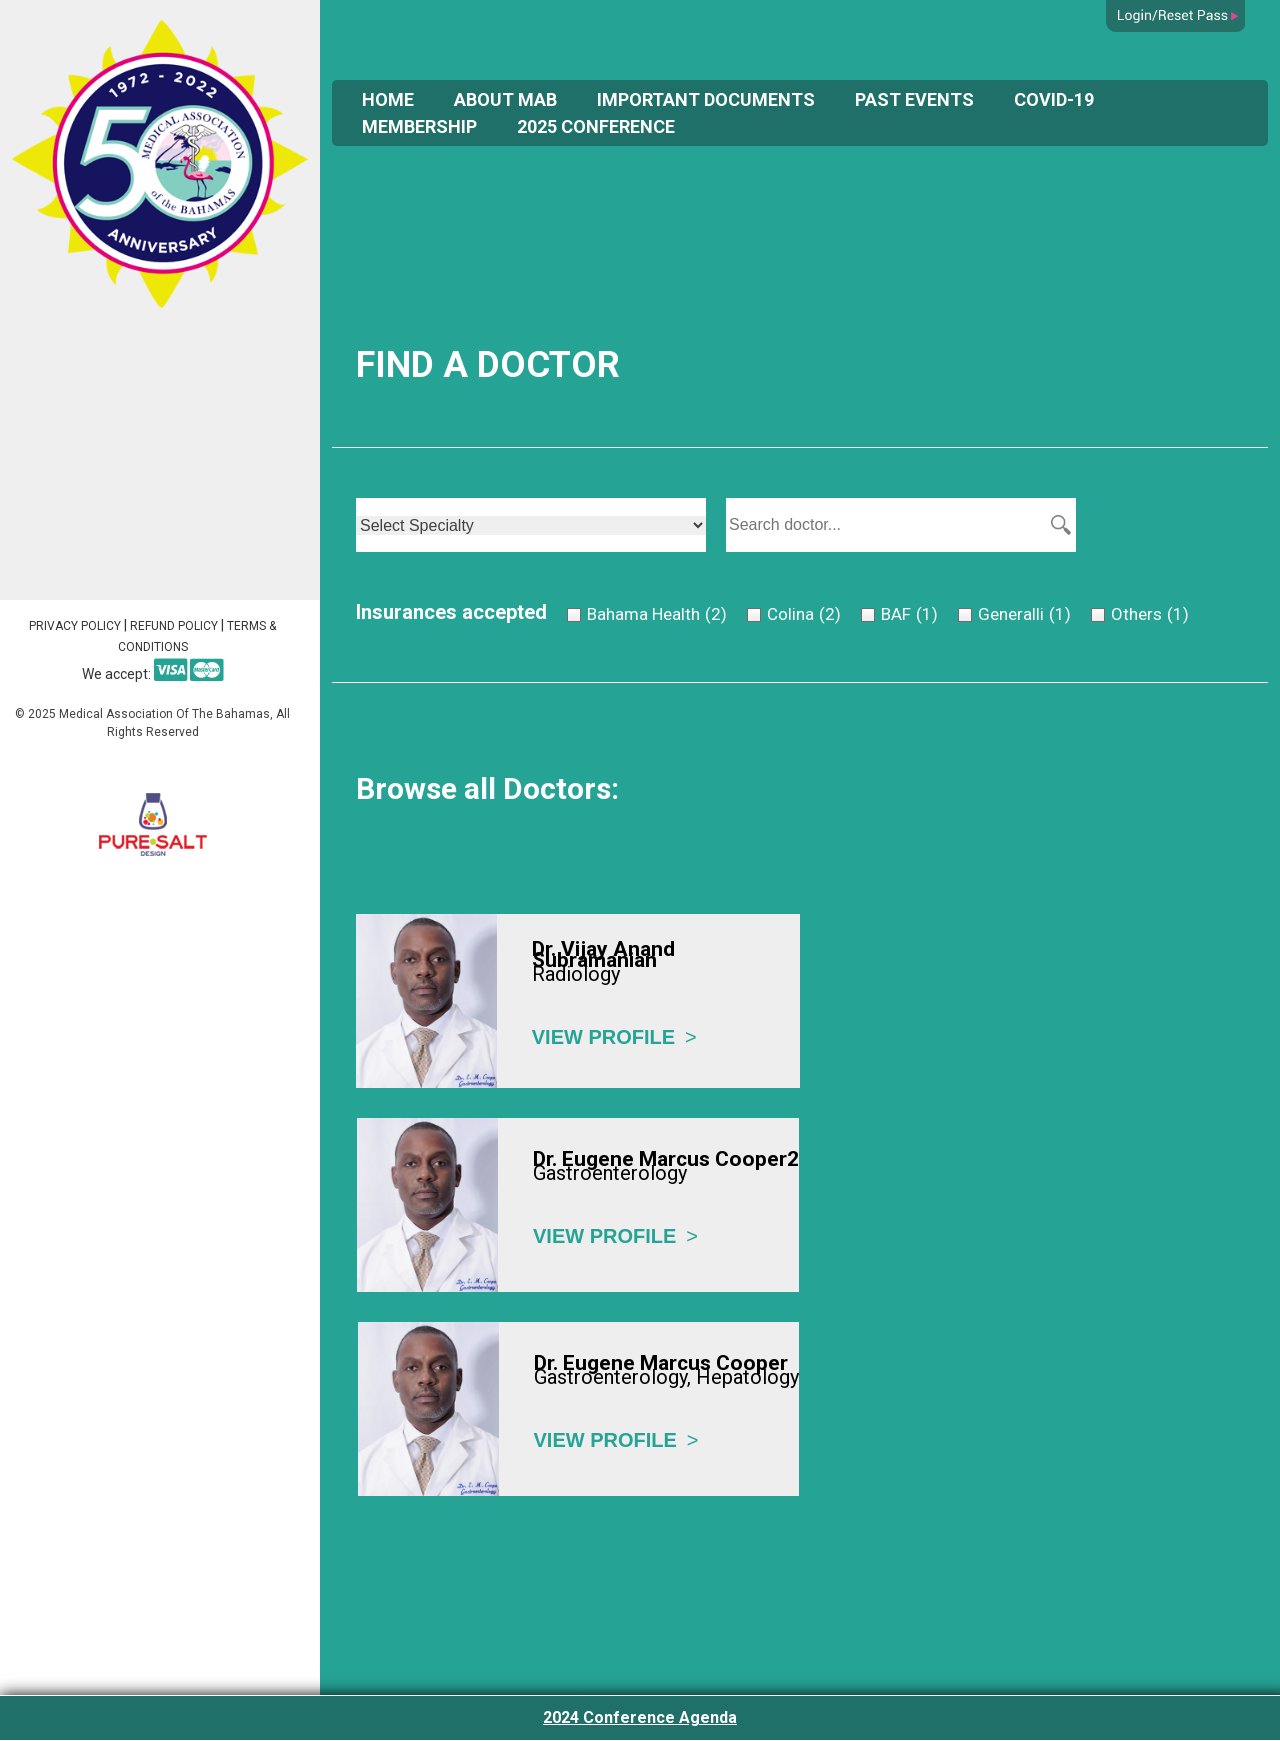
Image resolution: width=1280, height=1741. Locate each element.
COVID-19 (1054, 99)
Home (388, 99)
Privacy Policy (75, 626)
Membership (419, 126)
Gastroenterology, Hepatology (666, 1377)
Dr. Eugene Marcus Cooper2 (666, 1159)
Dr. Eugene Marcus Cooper (661, 1363)
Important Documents (706, 99)
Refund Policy (174, 626)
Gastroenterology (610, 1173)
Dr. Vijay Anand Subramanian (603, 954)
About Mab (505, 99)
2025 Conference (596, 126)
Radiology (576, 974)
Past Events (914, 99)
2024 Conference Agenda (640, 1717)
